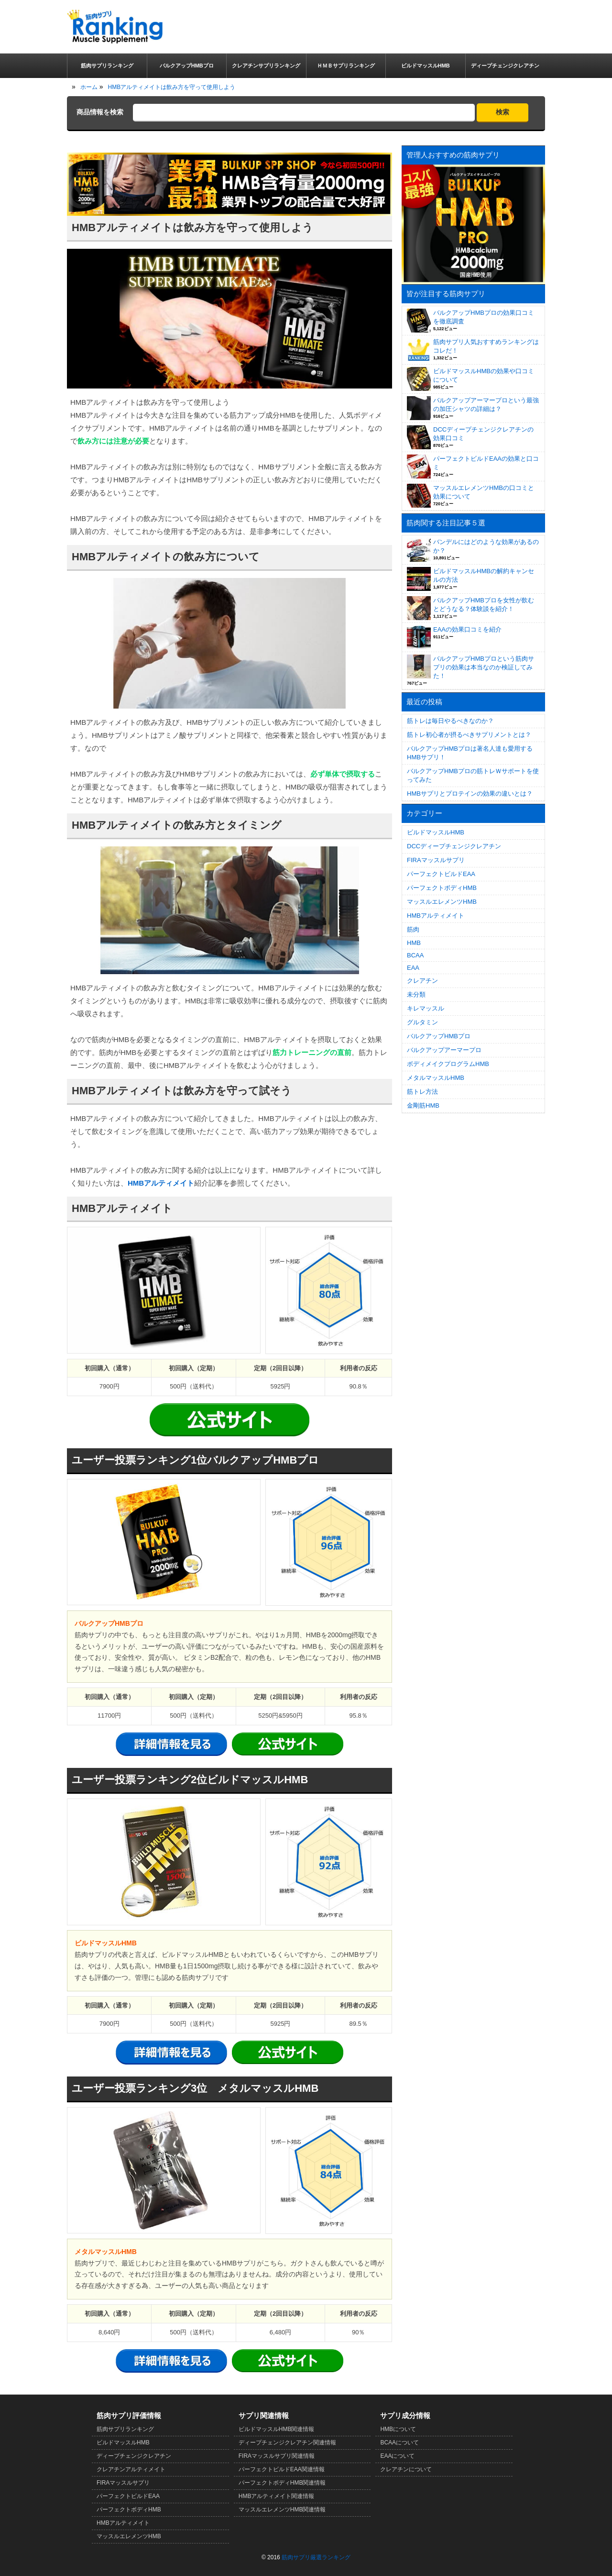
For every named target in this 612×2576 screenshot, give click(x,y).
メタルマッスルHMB (435, 1077)
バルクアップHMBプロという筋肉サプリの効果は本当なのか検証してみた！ (483, 667)
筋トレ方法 (422, 1091)
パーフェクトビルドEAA (441, 873)
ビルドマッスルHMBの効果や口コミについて (483, 375)
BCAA (415, 955)
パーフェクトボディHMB (442, 887)
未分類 (416, 994)
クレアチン (422, 980)
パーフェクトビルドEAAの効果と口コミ (486, 463)
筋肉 (413, 929)
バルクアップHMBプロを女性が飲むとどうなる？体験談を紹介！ (483, 604)
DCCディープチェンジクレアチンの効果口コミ (483, 434)
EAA (413, 967)
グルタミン (422, 1022)
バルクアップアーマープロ (444, 1050)
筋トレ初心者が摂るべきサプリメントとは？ (469, 734)
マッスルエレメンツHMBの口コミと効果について (483, 492)
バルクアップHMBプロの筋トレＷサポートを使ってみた (473, 775)
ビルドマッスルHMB (435, 832)
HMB (414, 942)
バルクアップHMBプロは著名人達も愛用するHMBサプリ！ (470, 753)
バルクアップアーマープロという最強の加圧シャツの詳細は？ (486, 404)
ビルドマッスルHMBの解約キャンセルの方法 (483, 575)
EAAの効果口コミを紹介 (467, 629)
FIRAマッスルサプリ (436, 860)
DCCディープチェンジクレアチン (454, 846)
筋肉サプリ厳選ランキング (316, 2557)
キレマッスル (425, 1008)
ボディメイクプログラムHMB (448, 1063)
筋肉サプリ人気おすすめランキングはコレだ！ (486, 346)
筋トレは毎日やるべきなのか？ (450, 720)
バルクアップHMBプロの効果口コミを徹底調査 (483, 317)
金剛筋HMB (423, 1105)
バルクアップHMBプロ (438, 1036)
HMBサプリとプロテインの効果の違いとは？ (470, 793)
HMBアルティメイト (161, 1183)
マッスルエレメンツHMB (442, 901)
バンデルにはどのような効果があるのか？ (486, 546)
